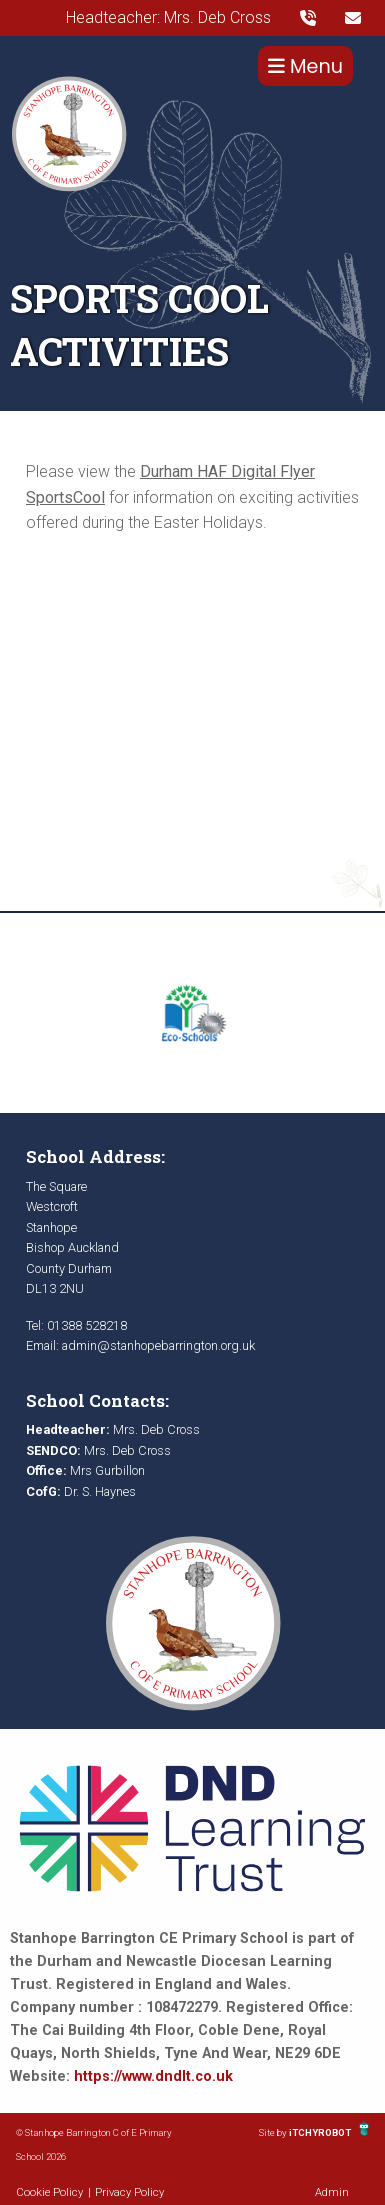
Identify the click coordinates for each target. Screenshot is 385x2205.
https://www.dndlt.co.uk (153, 2076)
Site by (274, 2132)
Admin (332, 2192)
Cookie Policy (49, 2192)
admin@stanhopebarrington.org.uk (158, 1345)
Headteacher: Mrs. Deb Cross (168, 17)
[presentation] (308, 17)
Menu (305, 66)
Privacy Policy (129, 2192)
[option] (192, 1013)
